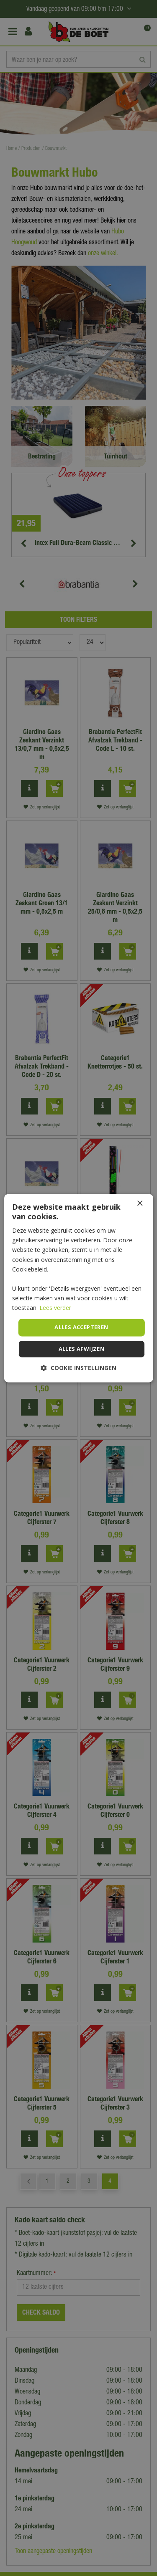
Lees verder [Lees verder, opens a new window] (55, 1308)
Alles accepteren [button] (81, 1327)
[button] (78, 1368)
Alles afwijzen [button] (82, 1349)
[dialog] (78, 1288)
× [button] (139, 1204)
